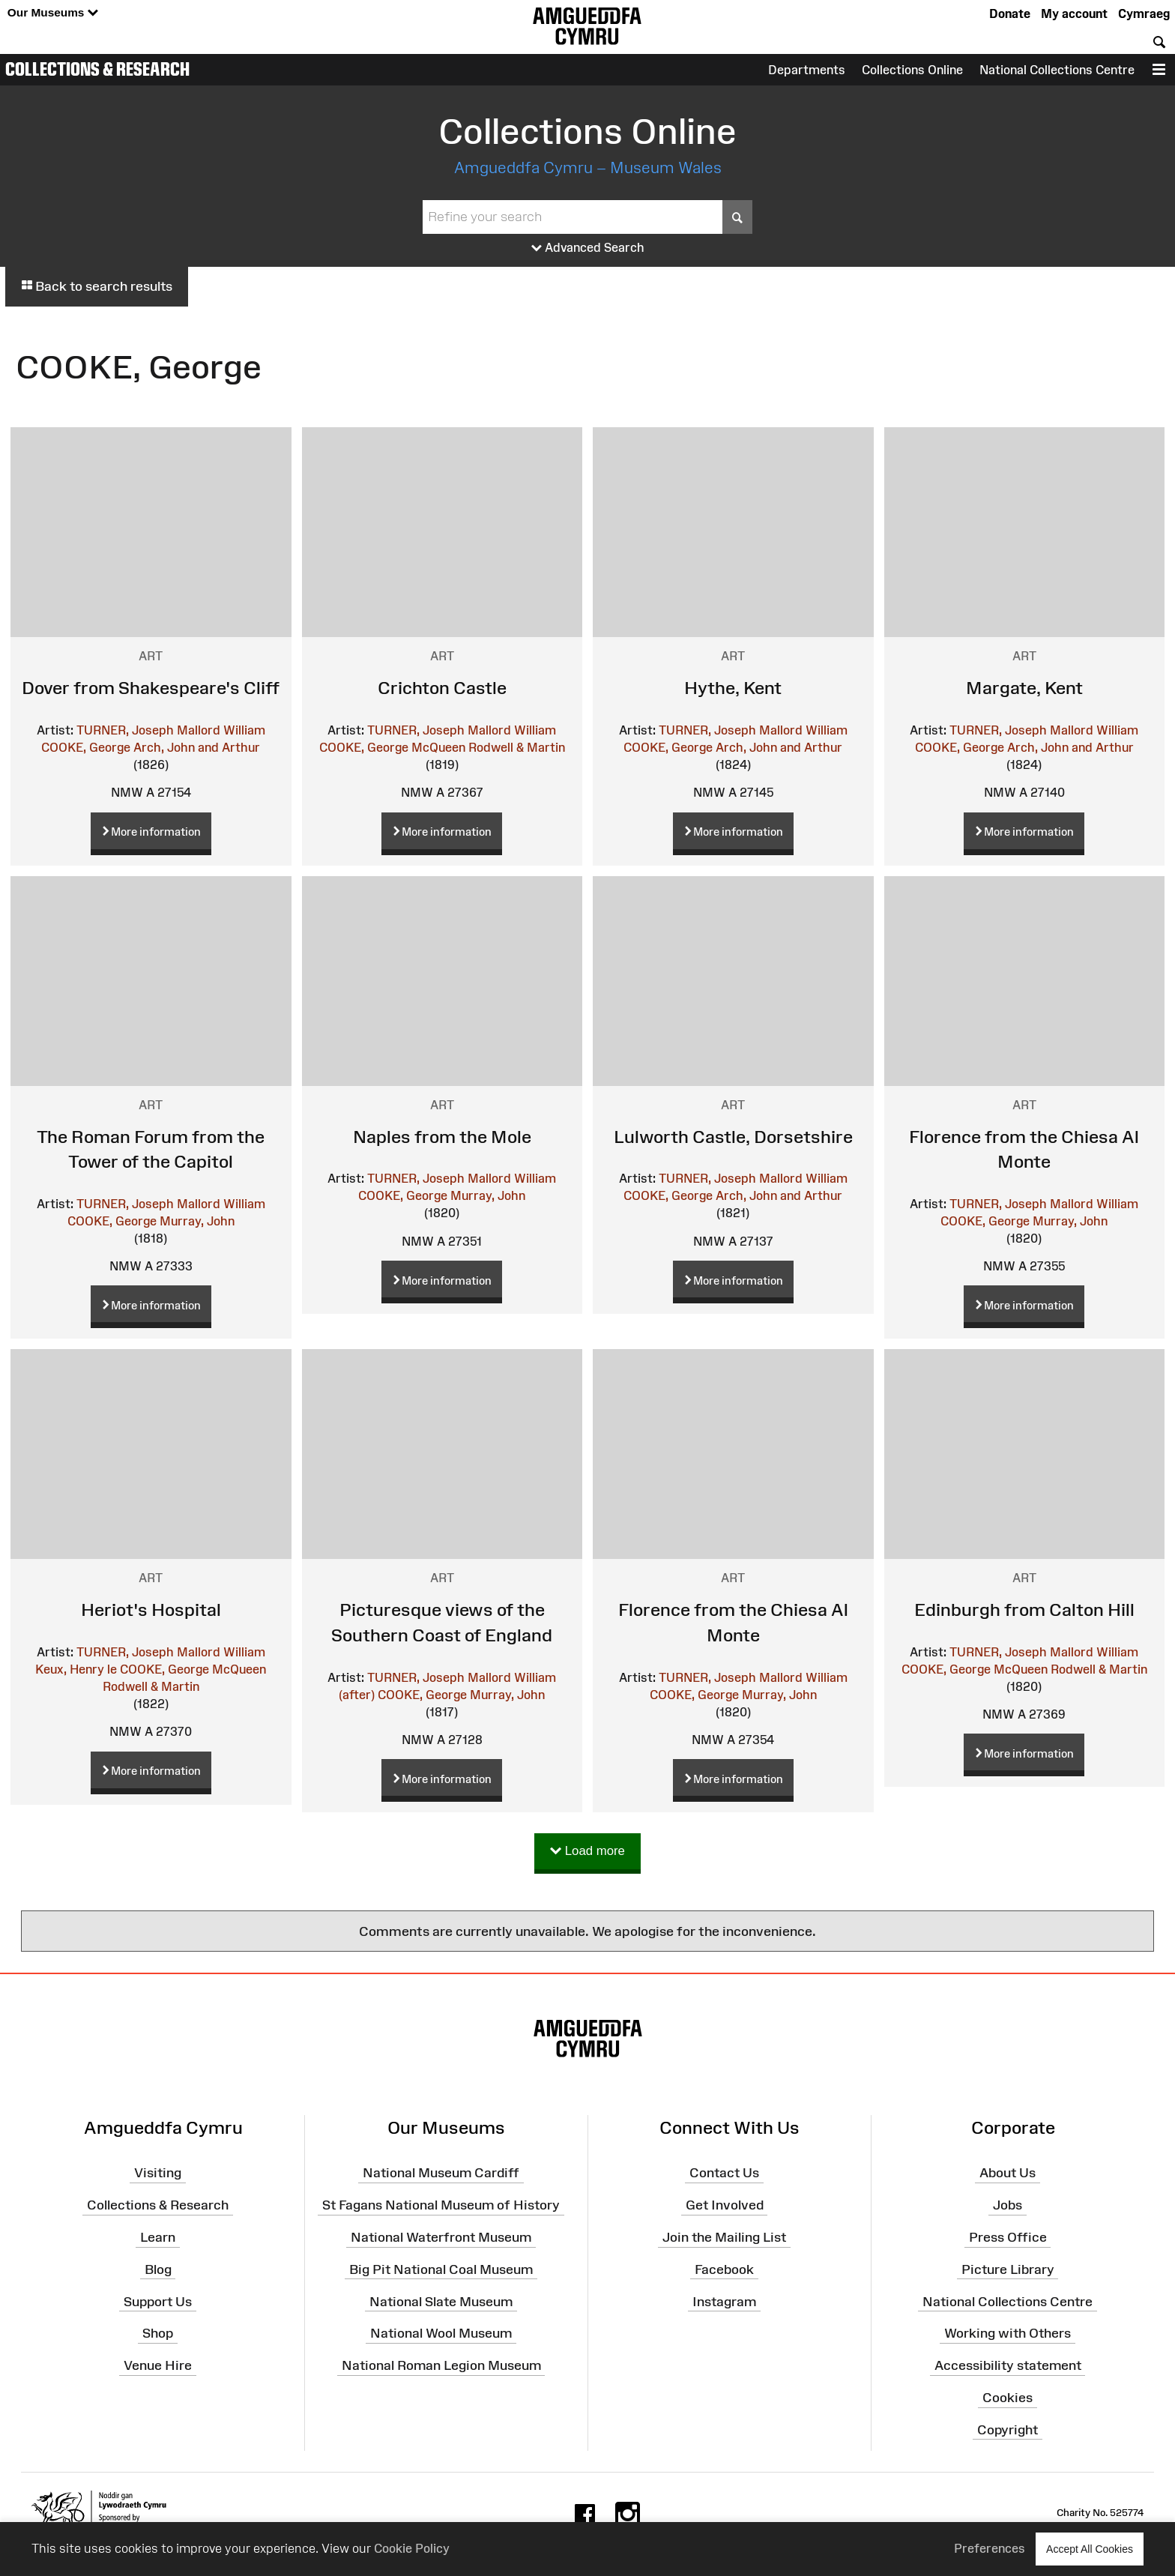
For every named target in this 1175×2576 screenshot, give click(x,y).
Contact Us (724, 2172)
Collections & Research (97, 69)
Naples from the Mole (442, 1136)
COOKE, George (85, 747)
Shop (157, 2333)
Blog (158, 2269)
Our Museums (52, 13)
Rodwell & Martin (516, 747)
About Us (1007, 2172)
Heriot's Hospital (151, 1609)
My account (1074, 13)
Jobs (1007, 2205)
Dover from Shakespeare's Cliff (151, 688)
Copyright (1007, 2429)
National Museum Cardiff (441, 2172)
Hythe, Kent (733, 688)
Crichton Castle (442, 688)
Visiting (157, 2172)
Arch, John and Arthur (196, 747)
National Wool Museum (441, 2333)
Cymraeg (1144, 13)
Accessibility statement (1007, 2365)
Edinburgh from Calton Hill (1024, 1609)
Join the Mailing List (724, 2237)
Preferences (989, 2548)
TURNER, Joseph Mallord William (170, 730)
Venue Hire (158, 2365)
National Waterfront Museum (441, 2237)
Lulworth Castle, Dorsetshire (733, 1136)
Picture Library (1007, 2269)
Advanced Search (587, 248)
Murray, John (197, 1221)
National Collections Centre (1057, 69)
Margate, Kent (1024, 688)
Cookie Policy (412, 2548)
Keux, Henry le (76, 1669)
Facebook (724, 2269)
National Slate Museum (441, 2300)
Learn (157, 2237)
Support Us (158, 2300)
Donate (1009, 13)
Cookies (1007, 2397)
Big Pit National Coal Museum (441, 2269)
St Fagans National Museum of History (441, 2205)
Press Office (1008, 2237)
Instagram (724, 2300)
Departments (806, 69)
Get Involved (725, 2205)
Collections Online (912, 69)
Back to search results (96, 286)
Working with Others (1007, 2333)
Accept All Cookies (1089, 2548)
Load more (587, 1851)
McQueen (438, 747)
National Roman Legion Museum (441, 2365)
